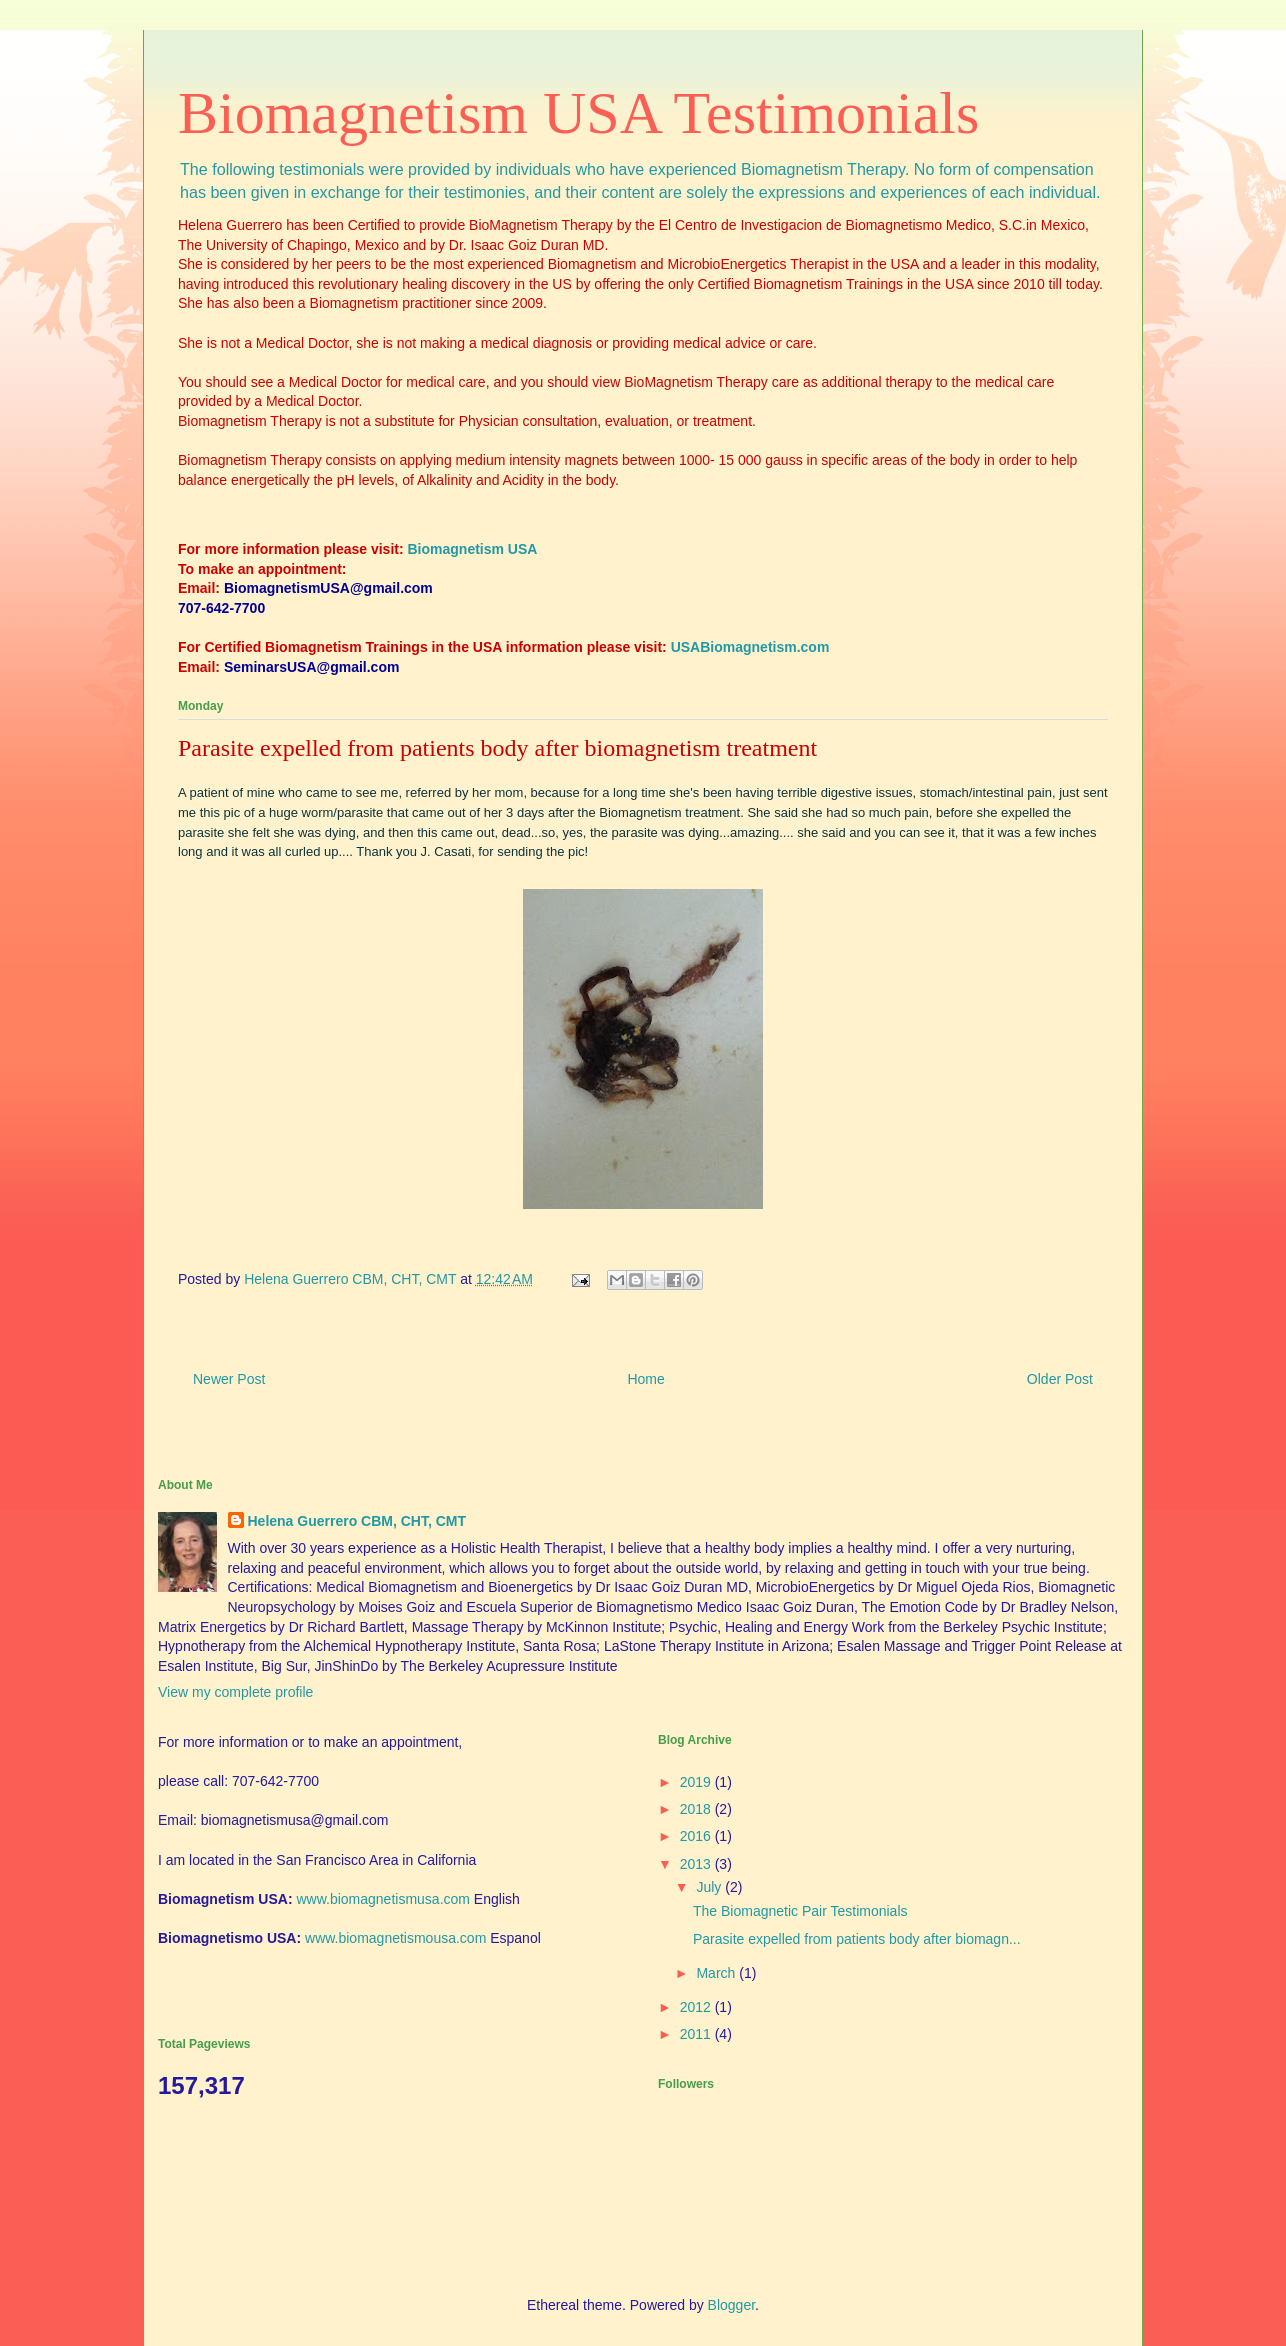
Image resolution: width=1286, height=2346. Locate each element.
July (710, 1887)
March (717, 1973)
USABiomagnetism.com (750, 647)
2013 (697, 1864)
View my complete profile (235, 1692)
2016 (697, 1836)
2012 (697, 2007)
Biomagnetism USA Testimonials (578, 113)
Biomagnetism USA (473, 549)
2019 (697, 1782)
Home (645, 1379)
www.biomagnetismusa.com (383, 1899)
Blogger (731, 2305)
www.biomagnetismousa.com (395, 1938)
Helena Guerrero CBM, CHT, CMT (357, 1521)
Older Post (1060, 1379)
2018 (697, 1809)
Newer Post (229, 1379)
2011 (697, 2034)
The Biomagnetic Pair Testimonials (800, 1911)
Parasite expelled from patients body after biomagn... (857, 1939)
